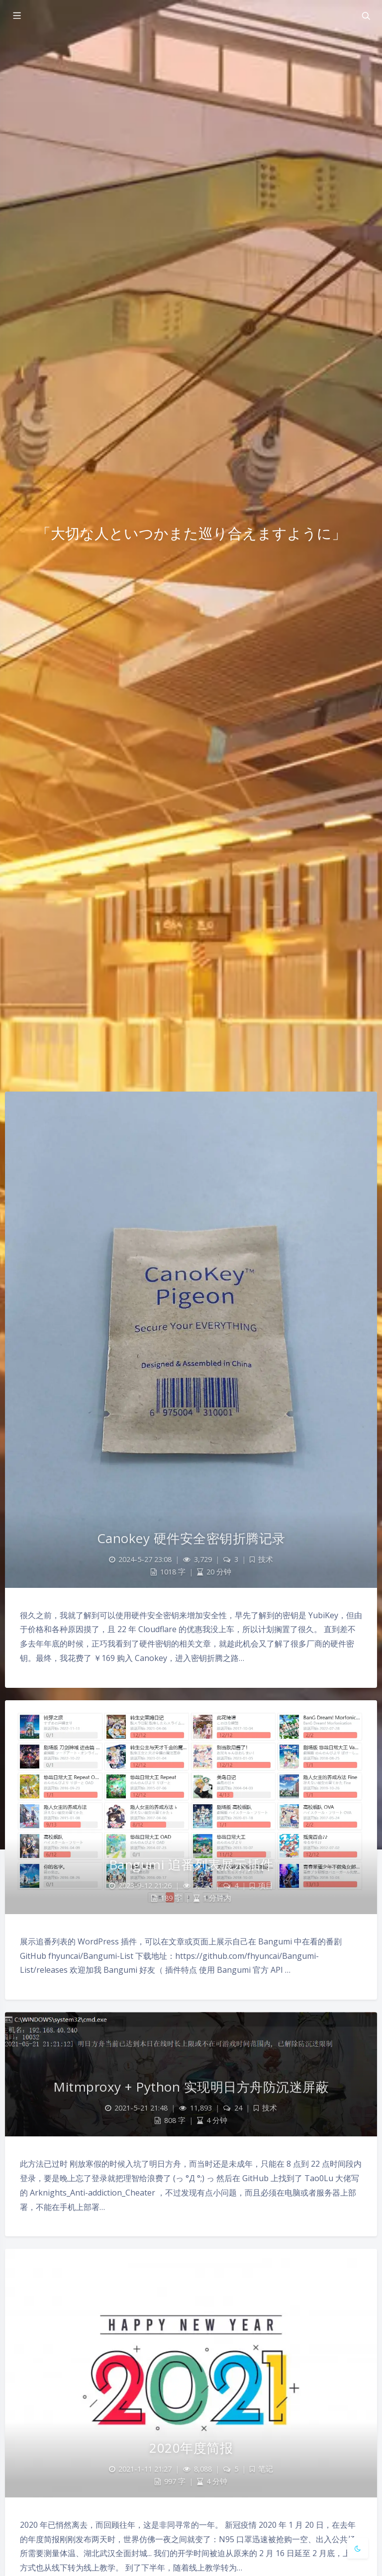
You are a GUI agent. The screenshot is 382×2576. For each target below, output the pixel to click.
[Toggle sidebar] (16, 16)
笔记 (265, 2469)
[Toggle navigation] (365, 16)
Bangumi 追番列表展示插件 (191, 1864)
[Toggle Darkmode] (357, 2548)
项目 (265, 1885)
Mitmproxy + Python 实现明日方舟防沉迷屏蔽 (191, 2087)
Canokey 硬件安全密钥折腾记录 (191, 1538)
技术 (265, 1559)
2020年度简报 (191, 2448)
